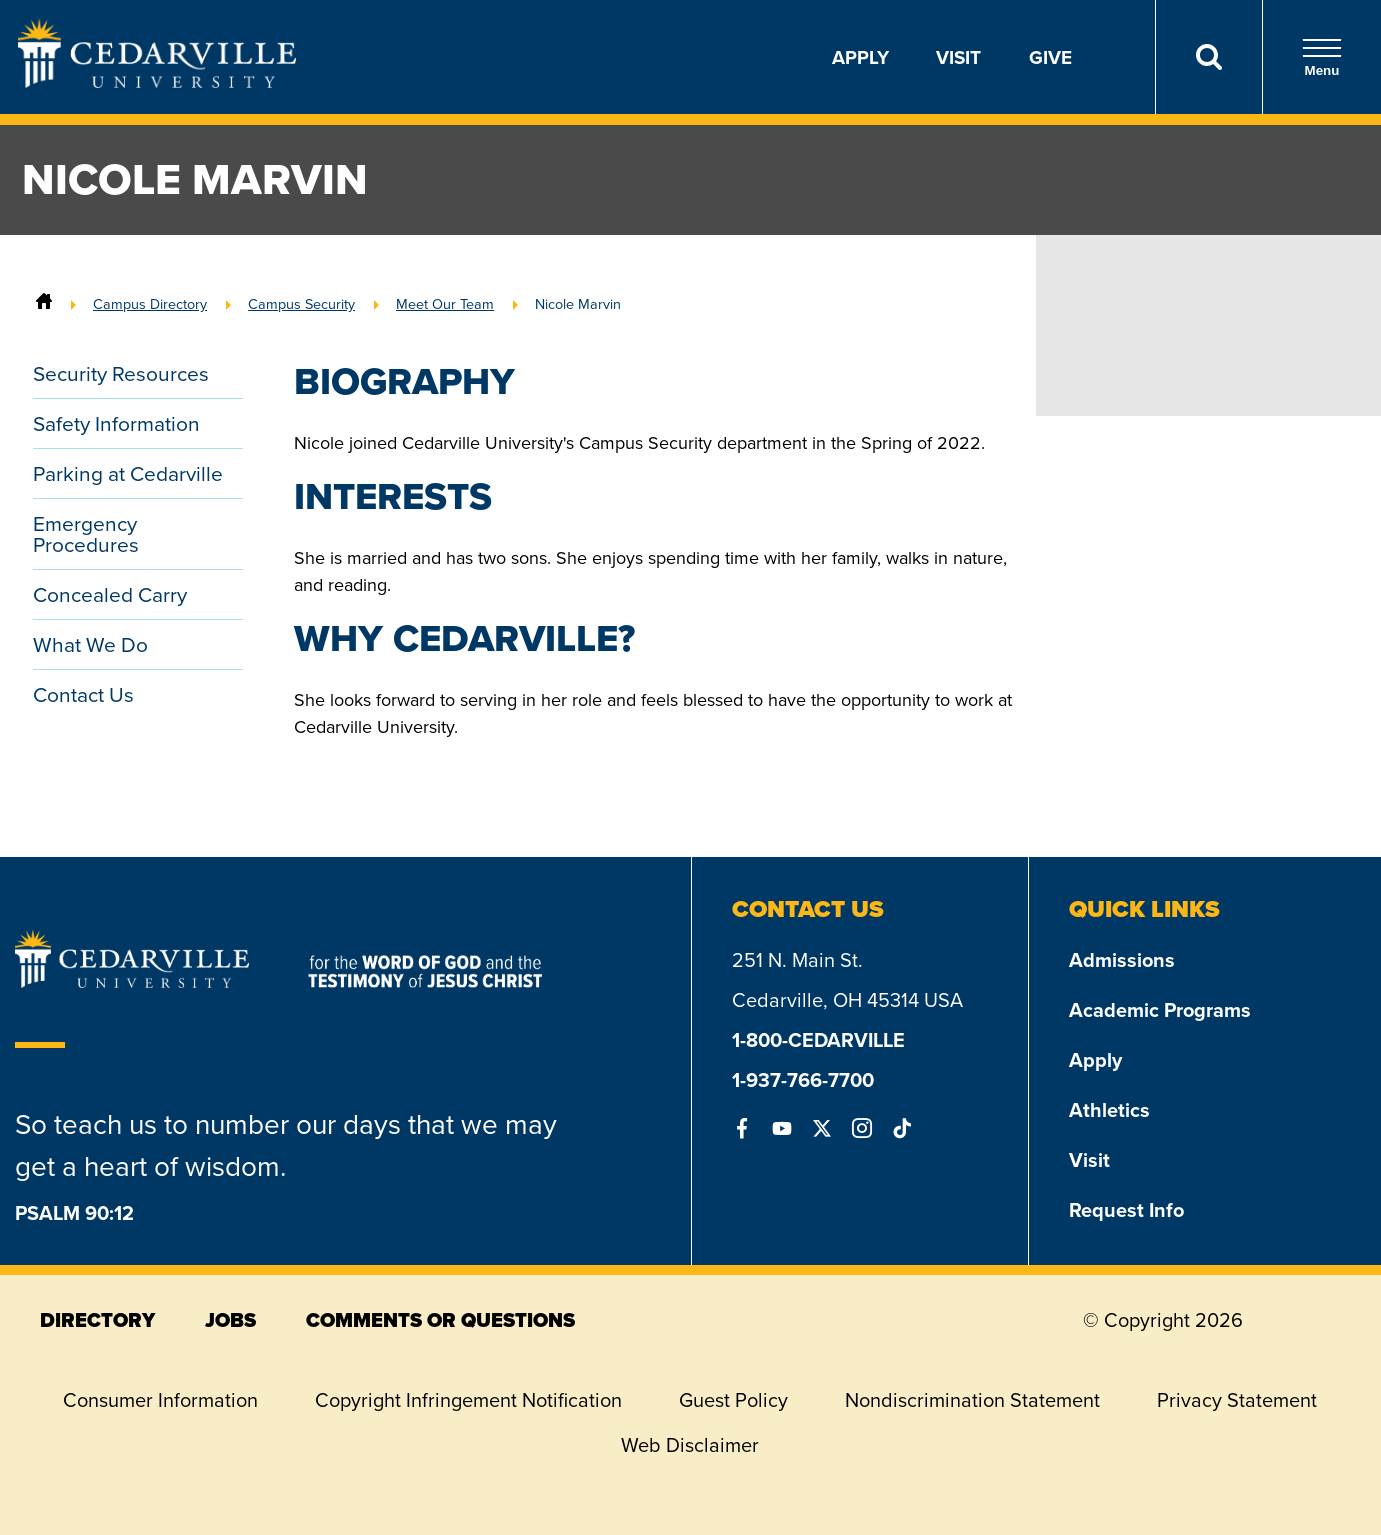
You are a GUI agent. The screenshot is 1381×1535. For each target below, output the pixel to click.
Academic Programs (1160, 1009)
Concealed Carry (110, 594)
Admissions (1122, 959)
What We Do (90, 644)
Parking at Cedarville (128, 473)
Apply (860, 57)
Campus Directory (150, 304)
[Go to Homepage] (157, 82)
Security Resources (121, 373)
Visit (958, 57)
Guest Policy (733, 1400)
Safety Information (116, 423)
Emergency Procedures (86, 534)
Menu (1322, 57)
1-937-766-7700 (803, 1079)
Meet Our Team (445, 304)
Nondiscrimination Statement (972, 1400)
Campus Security (301, 304)
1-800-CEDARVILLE (818, 1039)
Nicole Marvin (578, 304)
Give (1050, 57)
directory (97, 1320)
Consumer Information (160, 1400)
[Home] (44, 304)
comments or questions (440, 1320)
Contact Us (83, 694)
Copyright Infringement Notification (468, 1400)
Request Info (1126, 1209)
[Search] (1208, 57)
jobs (230, 1320)
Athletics (1109, 1109)
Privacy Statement (1237, 1400)
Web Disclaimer (690, 1445)
